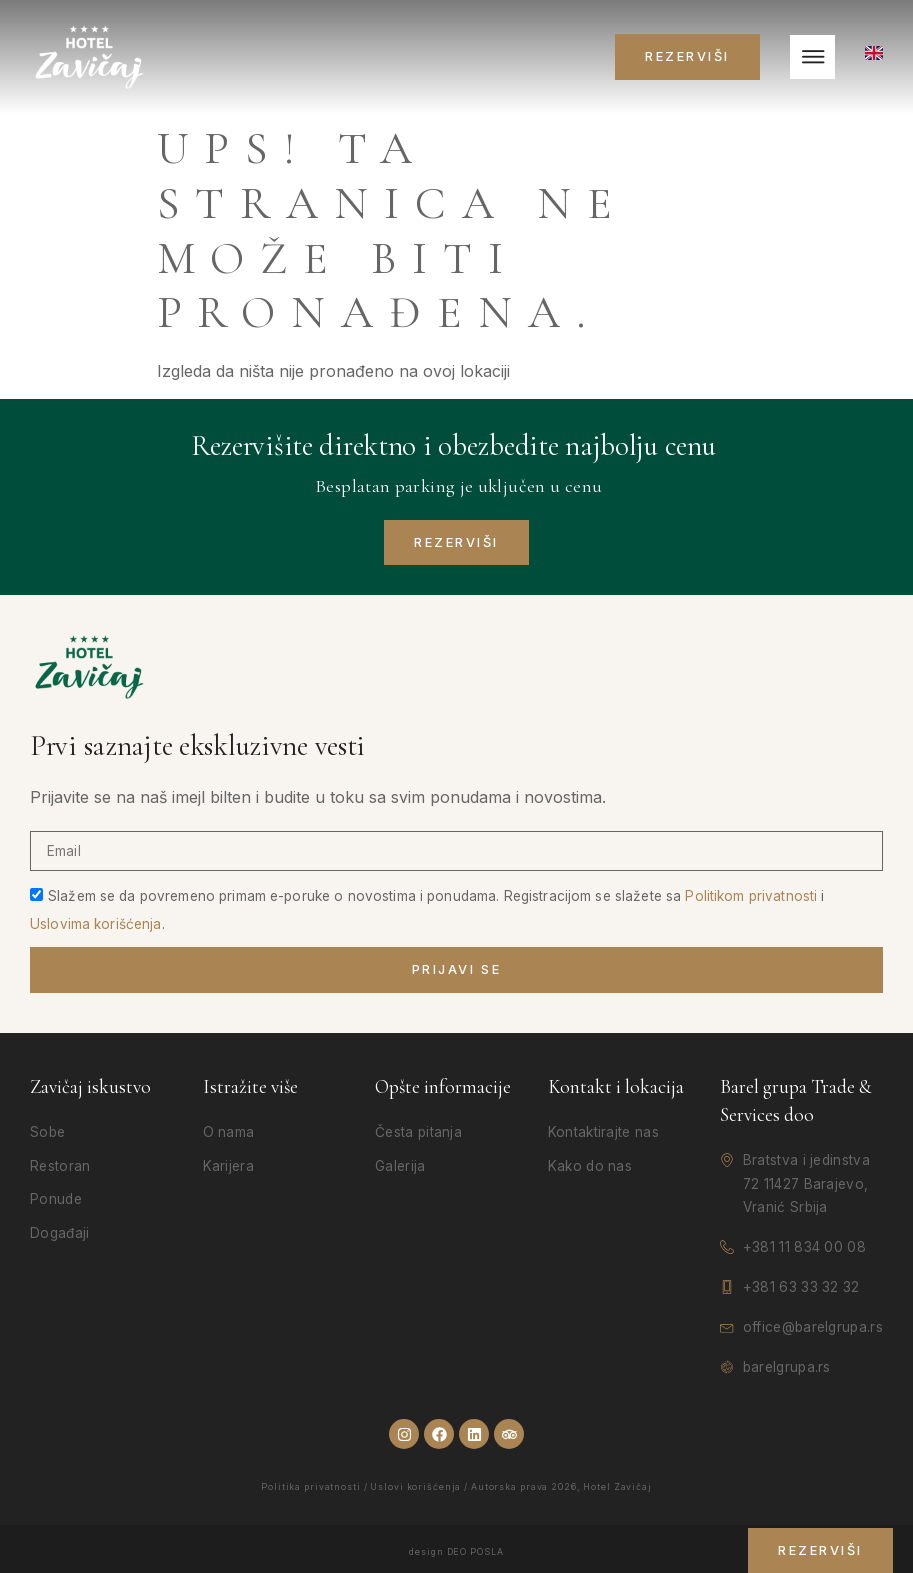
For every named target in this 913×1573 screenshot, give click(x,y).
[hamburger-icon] (812, 57)
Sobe (47, 1132)
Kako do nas (590, 1166)
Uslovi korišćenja (415, 1486)
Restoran (60, 1166)
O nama (229, 1132)
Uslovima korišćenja (96, 924)
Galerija (400, 1166)
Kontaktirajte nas (603, 1132)
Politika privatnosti (311, 1486)
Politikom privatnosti (751, 896)
